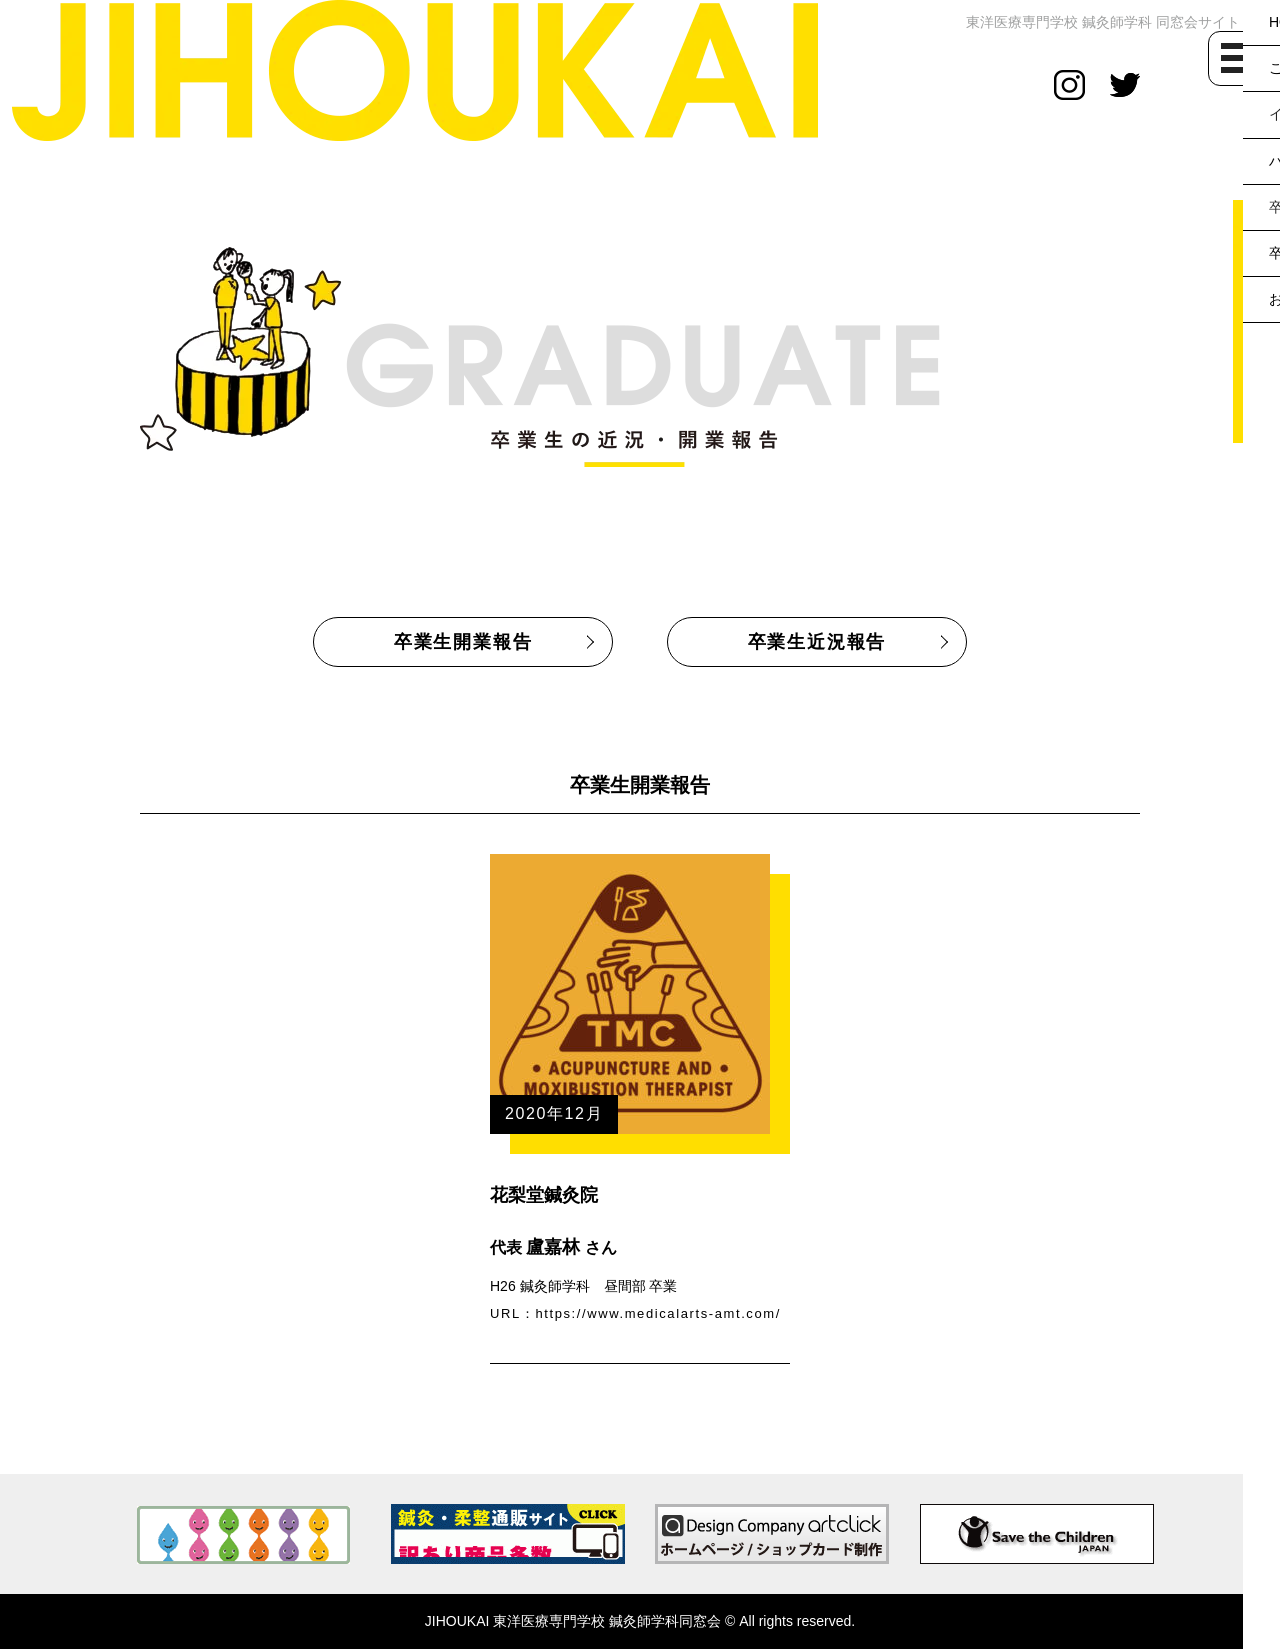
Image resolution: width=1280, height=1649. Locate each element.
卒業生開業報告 (463, 642)
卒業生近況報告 (817, 642)
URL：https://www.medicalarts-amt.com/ (635, 1313)
